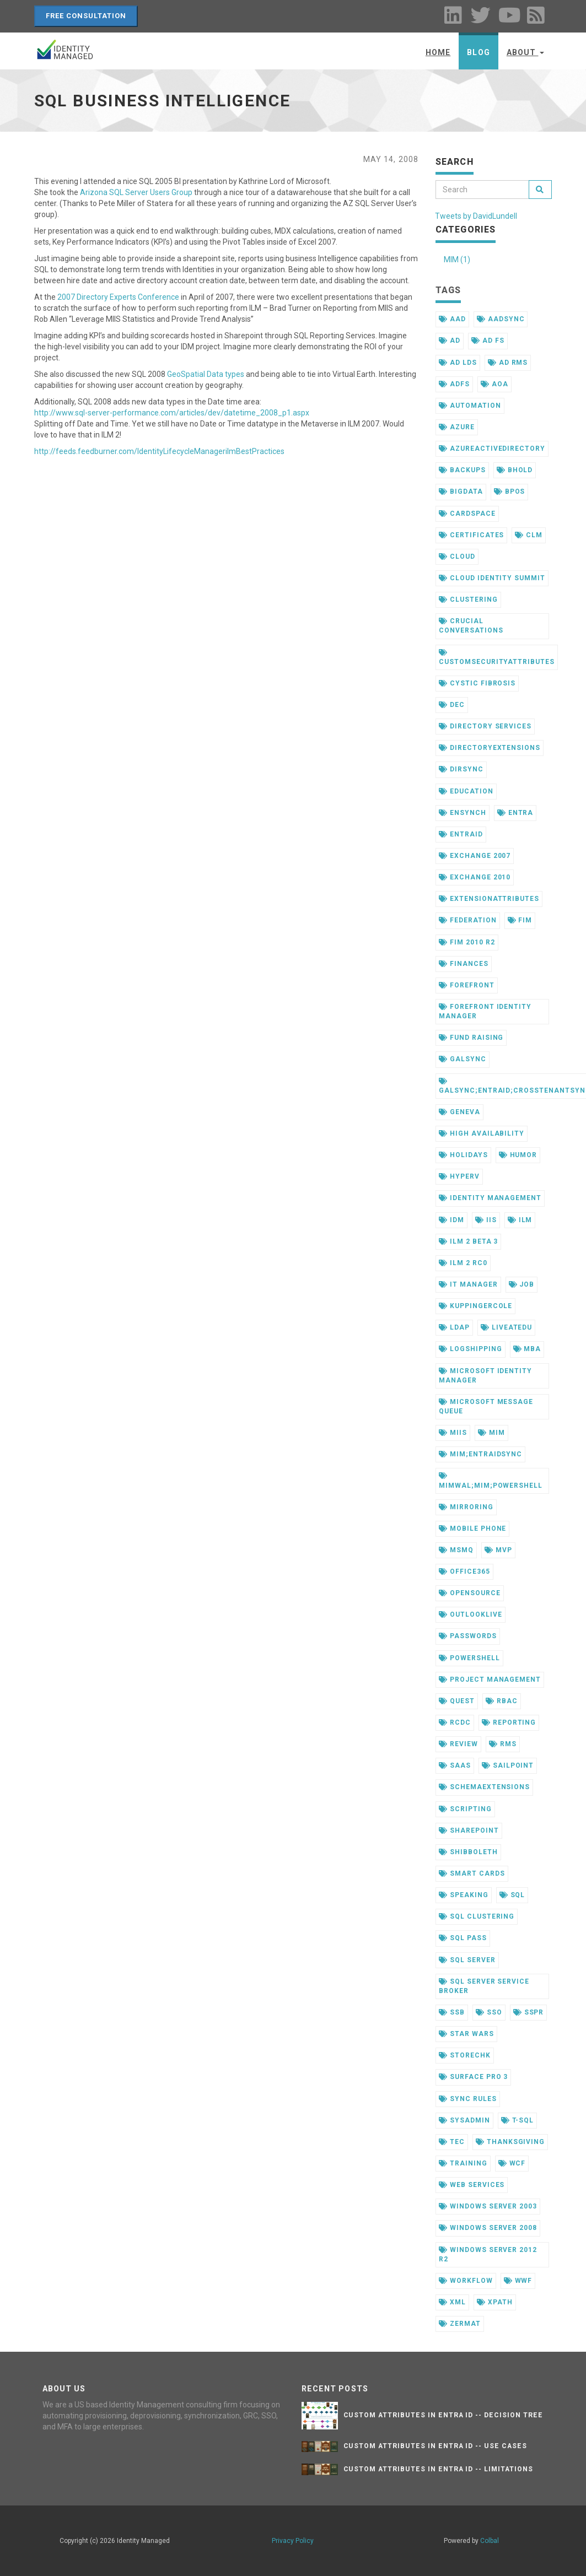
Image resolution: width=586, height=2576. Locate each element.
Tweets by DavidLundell (476, 216)
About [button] (525, 52)
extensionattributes (489, 899)
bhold (515, 470)
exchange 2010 (474, 877)
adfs (454, 384)
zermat (460, 2323)
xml (452, 2302)
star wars (466, 2034)
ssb (452, 2012)
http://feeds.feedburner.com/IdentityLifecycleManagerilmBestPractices (159, 451)
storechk (465, 2055)
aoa (494, 384)
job (522, 1284)
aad (452, 319)
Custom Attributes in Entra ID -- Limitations (438, 2469)
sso (489, 2012)
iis (486, 1220)
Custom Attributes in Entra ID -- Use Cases (435, 2446)
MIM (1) (457, 259)
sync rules (468, 2099)
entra (515, 813)
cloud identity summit (492, 578)
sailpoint (508, 1765)
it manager (468, 1284)
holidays (463, 1155)
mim (491, 1432)
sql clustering (476, 1916)
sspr (528, 2012)
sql (512, 1895)
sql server (467, 1960)
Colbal (489, 2541)
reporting (509, 1722)
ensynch (462, 813)
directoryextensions (489, 748)
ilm (520, 1220)
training (463, 2163)
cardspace (467, 513)
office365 (464, 1571)
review (458, 1744)
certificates (471, 535)
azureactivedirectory (492, 448)
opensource (470, 1593)
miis (453, 1432)
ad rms (508, 362)
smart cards (472, 1873)
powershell (469, 1658)
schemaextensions (484, 1787)
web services (471, 2185)
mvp (498, 1550)
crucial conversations (471, 625)
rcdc (455, 1722)
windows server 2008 (488, 2228)
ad (449, 340)
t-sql (517, 2120)
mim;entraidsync (480, 1454)
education (466, 791)
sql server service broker (484, 1986)
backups (462, 470)
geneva (459, 1112)
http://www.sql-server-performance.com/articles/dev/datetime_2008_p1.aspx (171, 412)
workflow (466, 2281)
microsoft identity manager (485, 1375)
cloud (457, 556)
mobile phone (472, 1528)
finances (463, 964)
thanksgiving (510, 2142)
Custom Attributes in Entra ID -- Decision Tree (443, 2415)
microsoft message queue (486, 1406)
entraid (461, 834)
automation (470, 405)
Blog (478, 52)
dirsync (461, 769)
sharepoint (469, 1830)
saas (455, 1765)
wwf (518, 2281)
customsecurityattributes (497, 657)
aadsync (501, 319)
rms (503, 1744)
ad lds (458, 362)
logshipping (470, 1349)
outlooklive (470, 1614)
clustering (468, 599)
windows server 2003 (488, 2206)
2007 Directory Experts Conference (118, 297)
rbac (502, 1701)
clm (528, 535)
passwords (468, 1636)
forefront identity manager (485, 1011)
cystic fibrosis (477, 683)
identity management (490, 1198)
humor (518, 1155)
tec (452, 2142)
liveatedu (507, 1327)
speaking (463, 1895)
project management (490, 1679)
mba (527, 1349)
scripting (465, 1809)
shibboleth (468, 1852)
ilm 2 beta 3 (468, 1241)
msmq (456, 1550)
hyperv (459, 1176)
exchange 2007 (474, 856)
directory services (485, 726)
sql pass (463, 1938)
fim (520, 920)
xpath (495, 2302)
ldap (454, 1327)
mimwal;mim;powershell (490, 1480)
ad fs (487, 340)
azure (457, 427)
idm (451, 1220)
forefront (466, 985)
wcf (512, 2163)
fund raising (471, 1037)
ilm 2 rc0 (463, 1263)
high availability (481, 1133)
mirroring (466, 1507)
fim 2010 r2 (467, 942)
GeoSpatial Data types (205, 374)
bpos (509, 491)
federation (468, 920)
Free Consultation (86, 16)
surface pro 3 (473, 2077)
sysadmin (464, 2120)
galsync (462, 1059)
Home (438, 52)
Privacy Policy (293, 2541)
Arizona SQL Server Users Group (136, 192)
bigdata (461, 491)
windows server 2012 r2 (488, 2254)
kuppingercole (475, 1306)
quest (457, 1701)
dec (452, 705)
